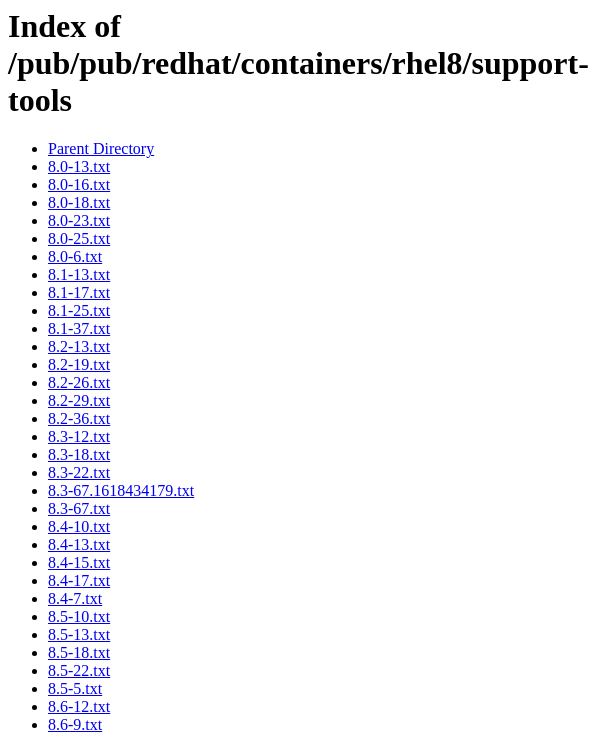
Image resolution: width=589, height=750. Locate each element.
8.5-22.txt (79, 670)
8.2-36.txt (79, 418)
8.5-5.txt (75, 688)
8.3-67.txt (79, 508)
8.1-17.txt (79, 292)
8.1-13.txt (79, 274)
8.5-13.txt (79, 634)
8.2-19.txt (79, 364)
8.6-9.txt (75, 724)
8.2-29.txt (79, 400)
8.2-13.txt (79, 346)
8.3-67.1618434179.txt (121, 490)
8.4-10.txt (79, 526)
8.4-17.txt (79, 580)
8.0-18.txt (79, 202)
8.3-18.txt (79, 454)
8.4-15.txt (79, 562)
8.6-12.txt (79, 706)
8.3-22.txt (79, 472)
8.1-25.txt (79, 310)
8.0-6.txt (75, 256)
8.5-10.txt (79, 616)
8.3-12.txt (79, 436)
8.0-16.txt (79, 184)
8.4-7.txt (75, 598)
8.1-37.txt (79, 328)
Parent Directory (101, 148)
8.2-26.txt (79, 382)
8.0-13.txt (79, 166)
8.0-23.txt (79, 220)
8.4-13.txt (79, 544)
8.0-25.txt (79, 238)
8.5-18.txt (79, 652)
